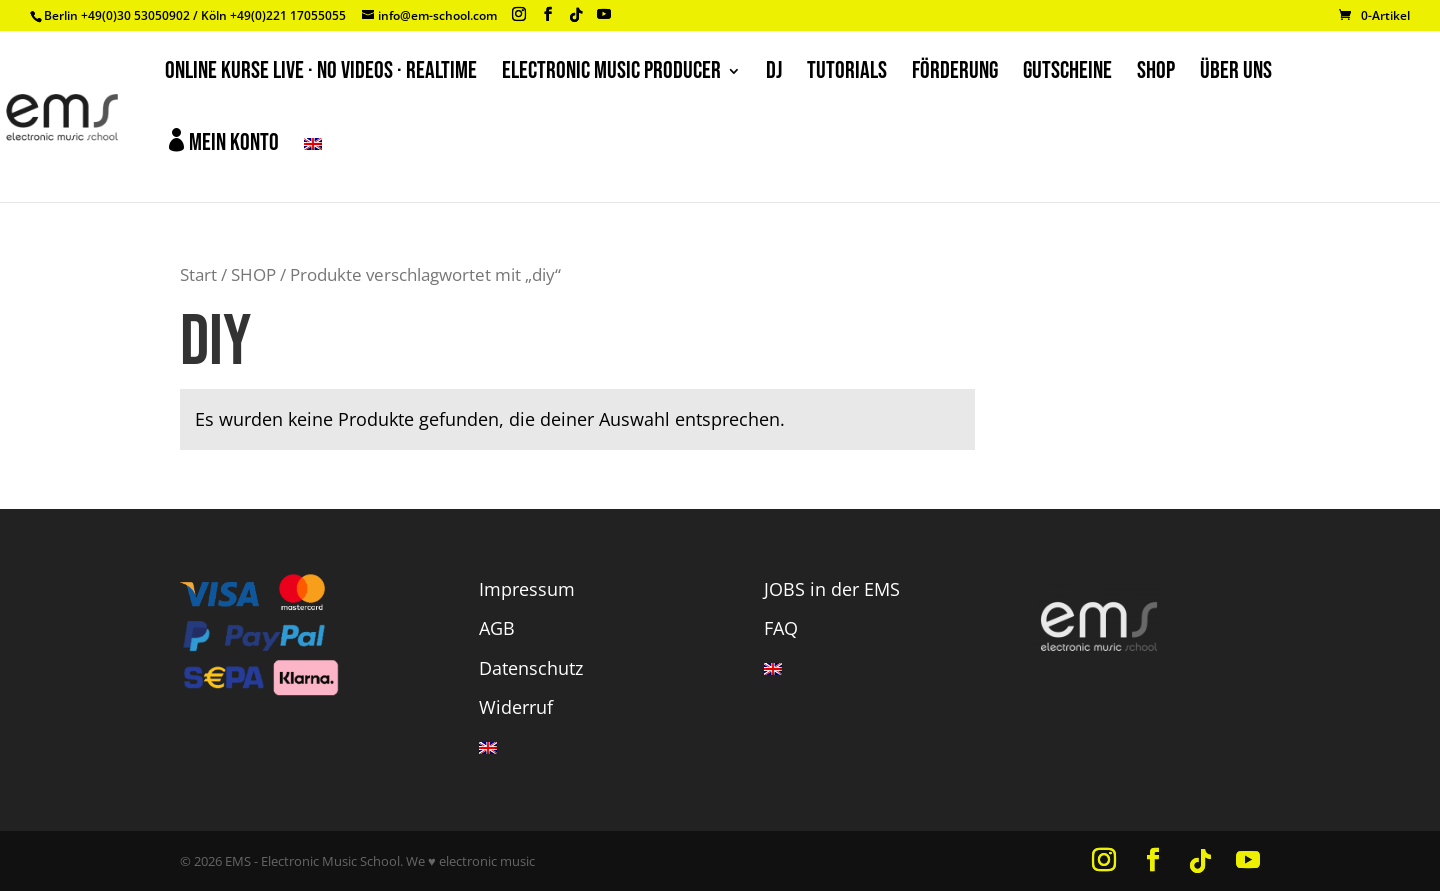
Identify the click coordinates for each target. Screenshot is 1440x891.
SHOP (1156, 74)
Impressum (527, 589)
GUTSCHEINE (1067, 74)
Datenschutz (531, 668)
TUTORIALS (847, 74)
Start (198, 274)
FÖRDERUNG (955, 74)
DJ (774, 74)
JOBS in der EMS (832, 589)
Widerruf (516, 707)
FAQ (781, 628)
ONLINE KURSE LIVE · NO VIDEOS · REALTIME (321, 74)
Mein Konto (222, 142)
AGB (497, 628)
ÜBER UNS (1236, 74)
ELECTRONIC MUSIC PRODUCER (611, 74)
